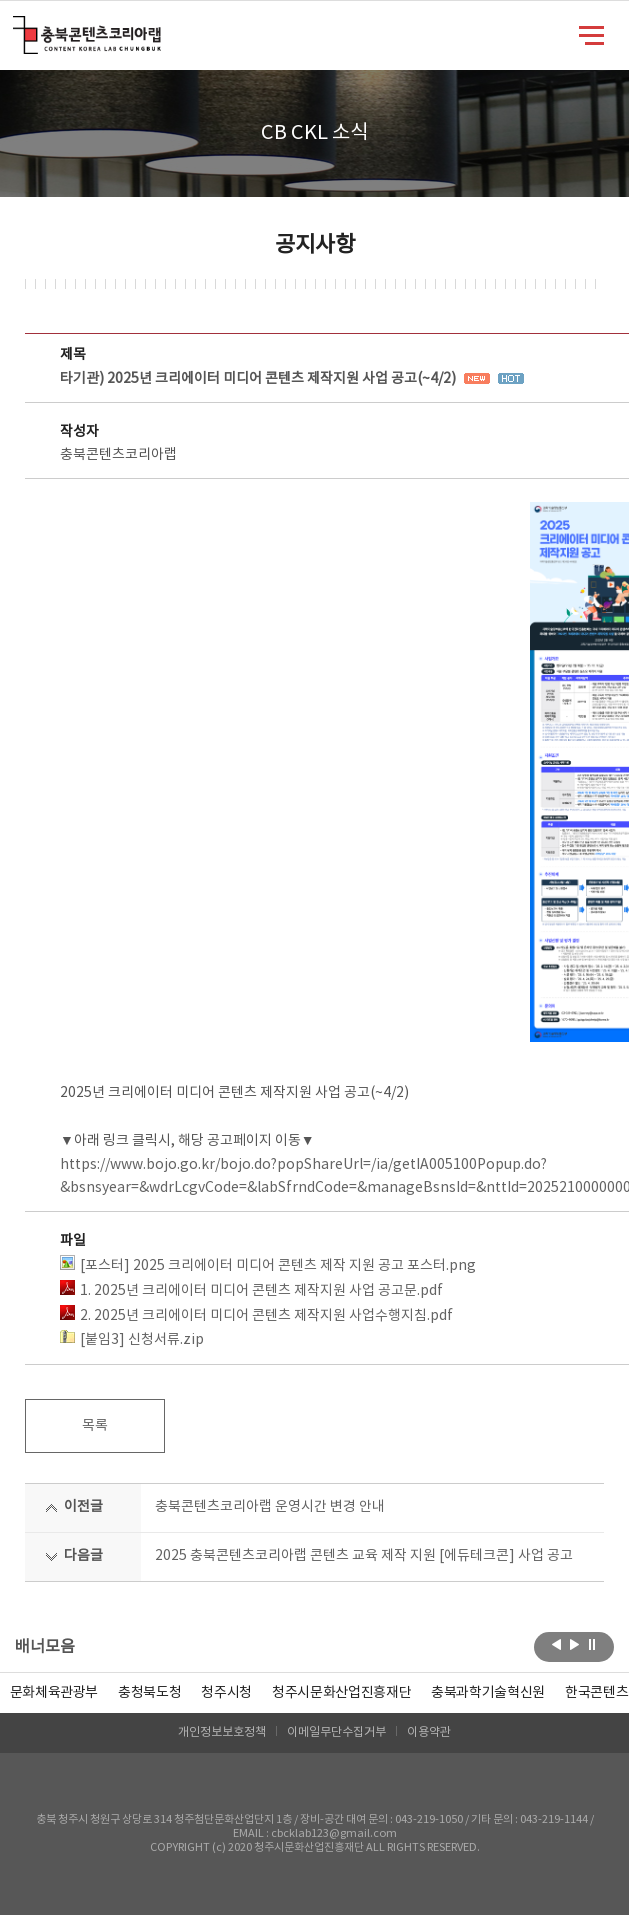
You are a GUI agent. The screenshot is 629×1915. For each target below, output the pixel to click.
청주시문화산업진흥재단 (341, 1693)
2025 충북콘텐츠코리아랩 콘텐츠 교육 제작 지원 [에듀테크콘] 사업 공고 (364, 1556)
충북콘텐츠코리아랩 (17, 27)
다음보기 (574, 1645)
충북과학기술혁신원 (488, 1693)
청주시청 (226, 1693)
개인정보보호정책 (222, 1732)
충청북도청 (149, 1693)
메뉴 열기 (591, 34)
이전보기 (556, 1645)
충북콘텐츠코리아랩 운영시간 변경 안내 (270, 1507)
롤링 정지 (592, 1645)
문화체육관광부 (54, 1693)
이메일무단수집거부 (336, 1732)
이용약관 (429, 1732)
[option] (149, 1693)
